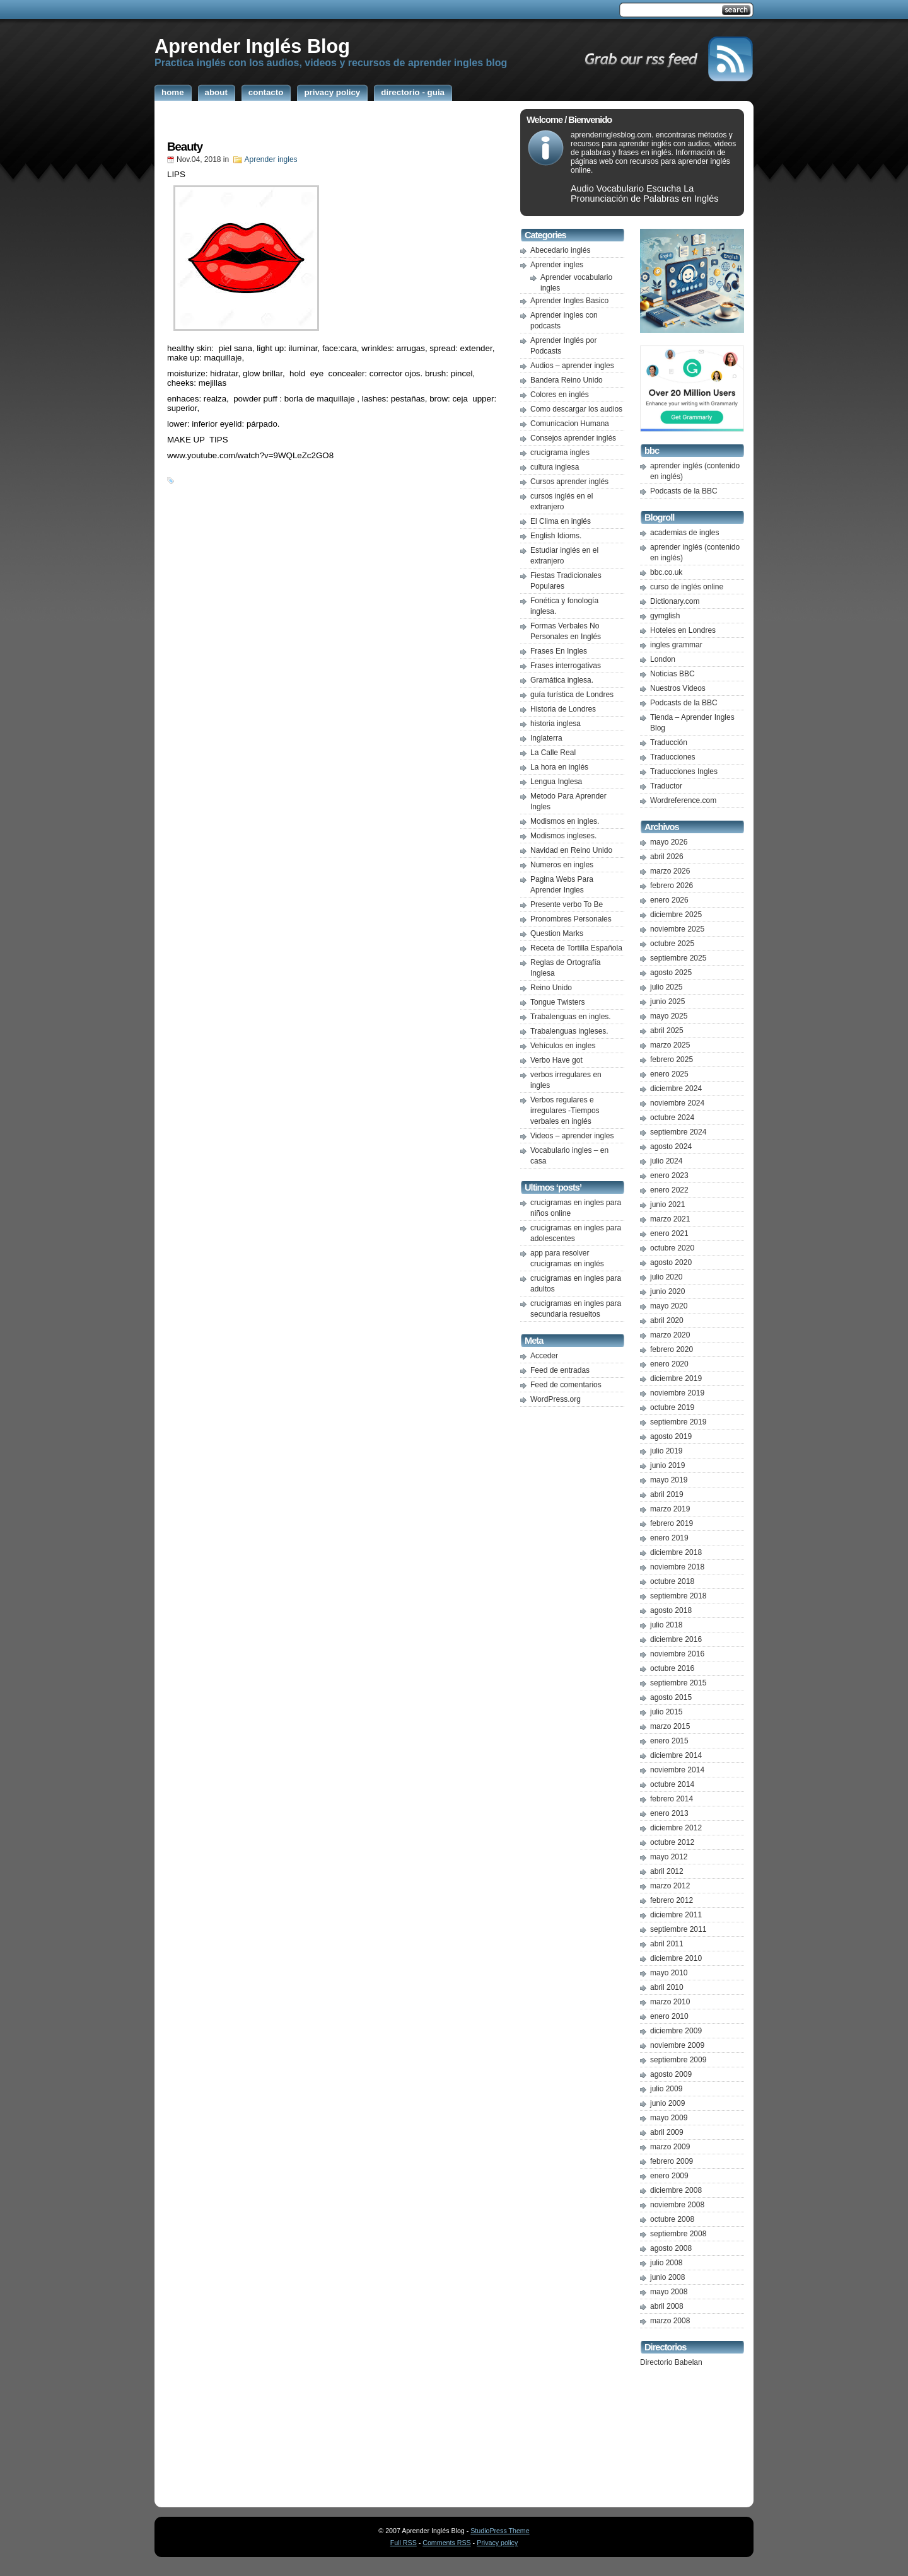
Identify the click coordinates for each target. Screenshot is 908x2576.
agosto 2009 (671, 2074)
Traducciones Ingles (684, 771)
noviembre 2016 (677, 1653)
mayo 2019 (668, 1480)
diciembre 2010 (676, 1958)
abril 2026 (667, 856)
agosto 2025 (671, 972)
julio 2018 (666, 1624)
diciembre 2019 (676, 1378)
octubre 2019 (672, 1407)
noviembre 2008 (677, 2204)
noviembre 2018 (677, 1566)
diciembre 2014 (676, 1755)
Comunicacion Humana (569, 423)
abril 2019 (667, 1494)
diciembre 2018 (676, 1552)
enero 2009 (669, 2175)
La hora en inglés (559, 767)
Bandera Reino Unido (566, 380)
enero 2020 (669, 1364)
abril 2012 (667, 1871)
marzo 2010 (670, 2001)
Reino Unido (551, 987)
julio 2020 (666, 1277)
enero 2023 (669, 1175)
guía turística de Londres (572, 694)
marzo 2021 (670, 1219)
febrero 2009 (671, 2161)
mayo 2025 (668, 1016)
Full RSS (403, 2542)
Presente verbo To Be (566, 904)
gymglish (665, 615)
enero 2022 (669, 1190)
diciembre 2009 (676, 2030)
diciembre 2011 (676, 1914)
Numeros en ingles (561, 864)
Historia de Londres (563, 709)
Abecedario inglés (560, 250)
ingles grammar (676, 644)
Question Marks (556, 933)
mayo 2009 (668, 2117)
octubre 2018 (672, 1581)
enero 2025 (669, 1074)
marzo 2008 (670, 2320)
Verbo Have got (556, 1060)
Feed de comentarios (566, 1384)
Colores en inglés (559, 394)
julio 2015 (666, 1711)
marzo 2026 (670, 871)
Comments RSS (446, 2542)
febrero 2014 (671, 1798)
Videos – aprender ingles (572, 1135)
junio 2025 (667, 1001)
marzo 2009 (670, 2146)
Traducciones (673, 757)
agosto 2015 (671, 1697)
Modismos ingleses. (563, 835)
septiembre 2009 (678, 2059)
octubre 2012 (672, 1842)
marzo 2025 (670, 1045)
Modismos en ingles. (564, 821)
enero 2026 (669, 900)
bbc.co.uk (666, 572)
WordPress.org (555, 1399)
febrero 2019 (671, 1523)
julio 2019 (666, 1451)
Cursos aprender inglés (569, 481)
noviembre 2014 (677, 1769)
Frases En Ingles (558, 651)
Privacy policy (497, 2542)
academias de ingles (684, 532)
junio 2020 (667, 1291)
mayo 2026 (668, 842)
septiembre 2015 (678, 1682)
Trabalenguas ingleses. (569, 1031)
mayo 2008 (668, 2291)
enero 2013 (669, 1813)
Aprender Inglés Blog (252, 46)
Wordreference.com (683, 800)
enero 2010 (669, 2016)
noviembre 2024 (677, 1103)
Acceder (544, 1355)
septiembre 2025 (678, 958)
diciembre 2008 (676, 2190)
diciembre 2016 (676, 1639)
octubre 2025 (672, 943)
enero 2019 (669, 1537)
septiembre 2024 (678, 1132)
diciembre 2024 (676, 1088)
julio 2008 (666, 2262)
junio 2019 (667, 1465)
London (662, 659)
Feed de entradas (560, 1370)
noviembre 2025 (677, 929)
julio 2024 (666, 1161)
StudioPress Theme (499, 2530)
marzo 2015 (670, 1726)
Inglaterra (546, 738)
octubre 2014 (672, 1784)
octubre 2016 (672, 1668)
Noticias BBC (672, 673)
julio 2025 (666, 987)
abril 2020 (667, 1320)
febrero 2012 (671, 1900)
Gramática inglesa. (561, 680)
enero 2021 (669, 1233)
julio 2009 (666, 2088)
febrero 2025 (671, 1059)
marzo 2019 (670, 1509)
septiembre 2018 (678, 1595)
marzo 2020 (670, 1335)
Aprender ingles (271, 159)
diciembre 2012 (676, 1827)
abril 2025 (667, 1030)
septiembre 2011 (678, 1929)
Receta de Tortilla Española (576, 948)
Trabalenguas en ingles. (570, 1016)
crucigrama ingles (560, 452)
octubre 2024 (672, 1117)
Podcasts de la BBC (684, 491)
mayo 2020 (668, 1306)
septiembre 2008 (678, 2233)
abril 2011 (667, 1943)
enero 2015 (669, 1740)
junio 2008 (667, 2277)
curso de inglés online (686, 586)
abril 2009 (667, 2132)
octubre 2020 (672, 1248)
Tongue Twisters (557, 1002)
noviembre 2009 (677, 2045)
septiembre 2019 (678, 1422)
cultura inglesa (554, 467)
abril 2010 (667, 1987)
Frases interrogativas (565, 665)
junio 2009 (667, 2103)
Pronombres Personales (571, 919)
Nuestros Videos (678, 688)
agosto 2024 (671, 1146)
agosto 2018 (671, 1610)
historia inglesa (555, 723)
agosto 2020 (671, 1262)
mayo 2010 (668, 1972)
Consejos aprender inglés (573, 438)
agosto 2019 (671, 1436)
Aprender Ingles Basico (569, 300)
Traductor (666, 786)
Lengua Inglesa (556, 781)
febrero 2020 (671, 1349)
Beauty (184, 146)
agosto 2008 (671, 2248)
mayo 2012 (668, 1856)
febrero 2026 (671, 885)
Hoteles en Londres (683, 630)
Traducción (668, 742)
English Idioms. (555, 535)
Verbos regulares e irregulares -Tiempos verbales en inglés (565, 1110)
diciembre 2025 (676, 914)
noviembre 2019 (677, 1393)
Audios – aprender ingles (572, 365)
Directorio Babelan (671, 2362)
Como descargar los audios (576, 409)
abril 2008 (667, 2306)
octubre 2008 (672, 2219)
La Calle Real (553, 752)
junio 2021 (667, 1204)
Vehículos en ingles (562, 1045)
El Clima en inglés (560, 521)
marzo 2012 (670, 1885)
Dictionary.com (674, 601)
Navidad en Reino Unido (571, 850)
